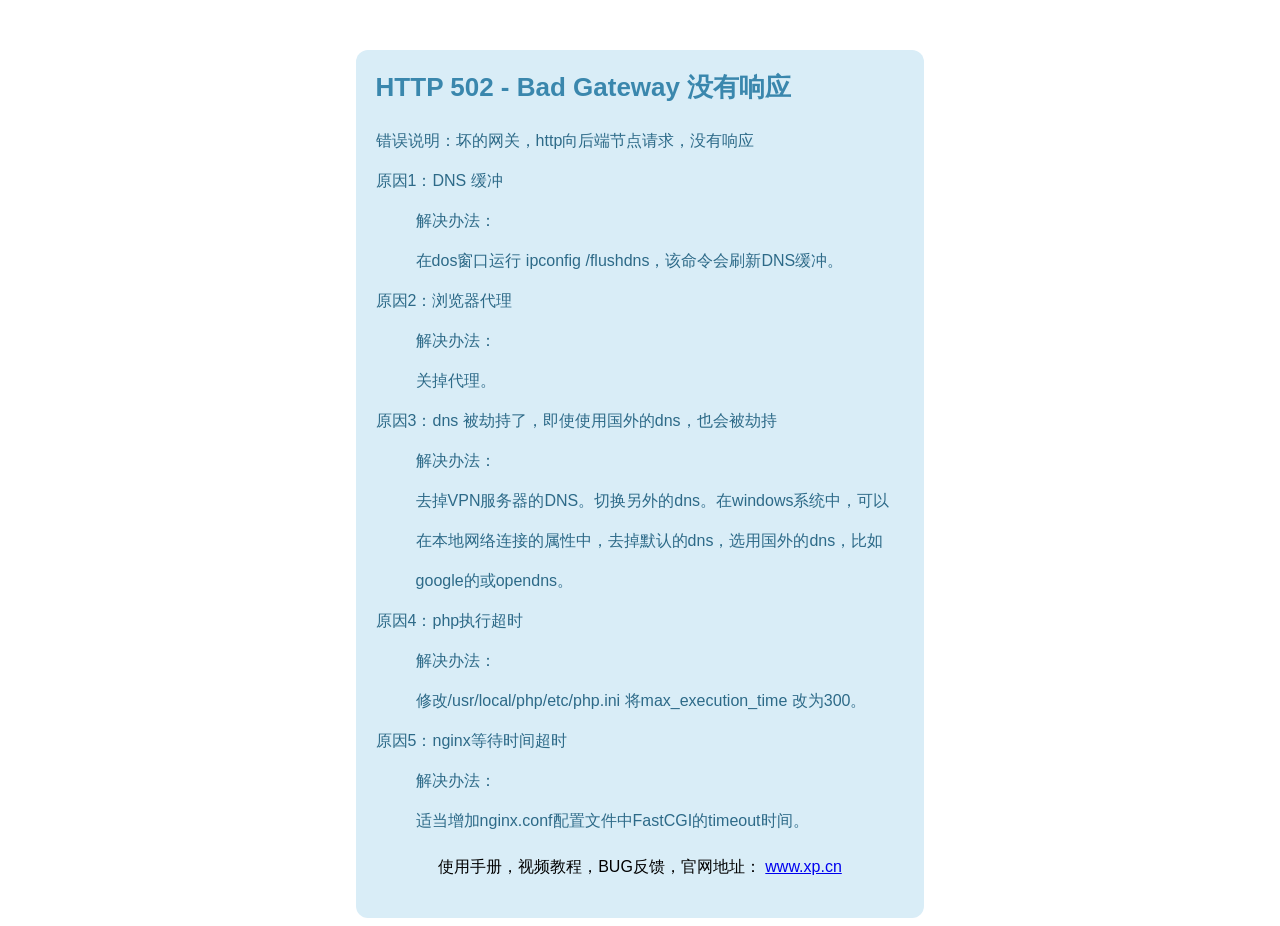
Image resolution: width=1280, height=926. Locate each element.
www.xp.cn (803, 866)
